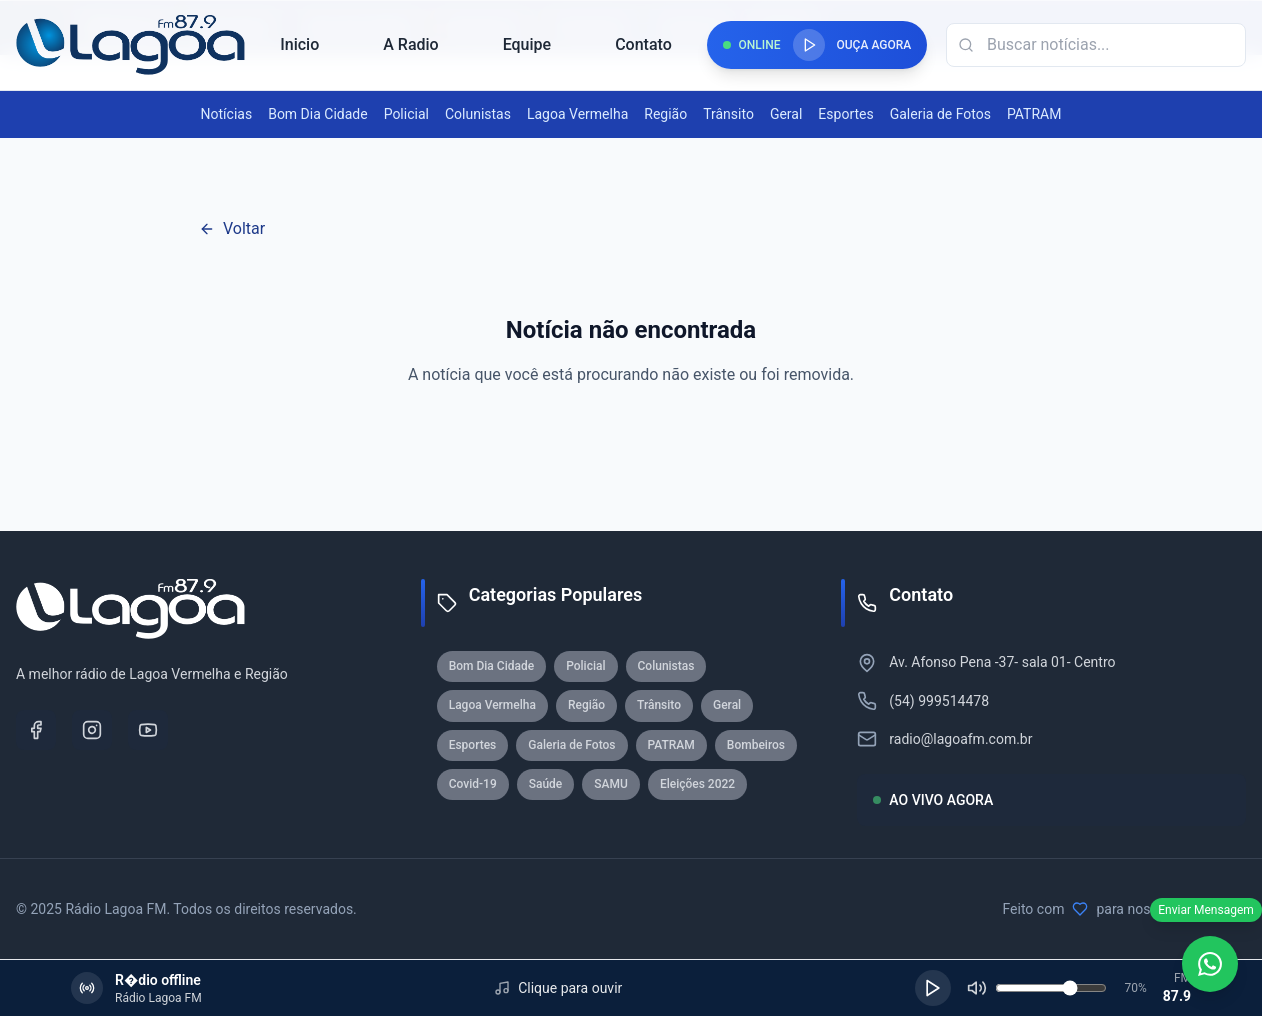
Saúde (546, 784)
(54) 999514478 (939, 701)
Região (665, 114)
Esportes (845, 114)
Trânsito (728, 114)
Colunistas (478, 114)
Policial (406, 114)
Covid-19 (473, 784)
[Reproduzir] (933, 988)
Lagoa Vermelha (577, 114)
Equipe (527, 44)
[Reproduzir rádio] (809, 45)
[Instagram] (92, 730)
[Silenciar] (977, 988)
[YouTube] (148, 730)
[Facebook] (36, 730)
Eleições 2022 (697, 784)
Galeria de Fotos (940, 114)
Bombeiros (756, 745)
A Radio (410, 44)
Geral (786, 114)
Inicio (299, 44)
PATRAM (1034, 114)
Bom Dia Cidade (317, 114)
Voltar (232, 228)
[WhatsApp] (1210, 964)
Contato (643, 44)
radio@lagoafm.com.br (960, 739)
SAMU (611, 784)
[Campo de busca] (1096, 45)
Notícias (227, 114)
